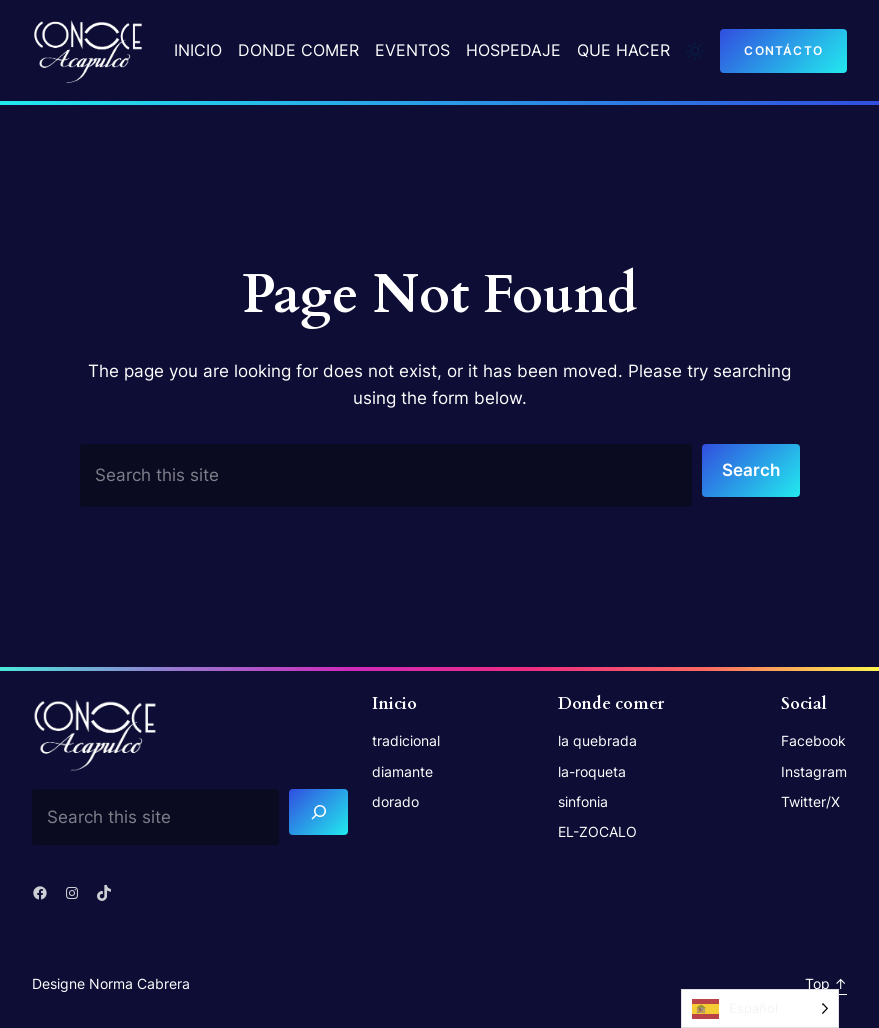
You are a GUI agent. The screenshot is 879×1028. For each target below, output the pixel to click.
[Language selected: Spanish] (760, 1008)
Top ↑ (826, 983)
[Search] (318, 812)
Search (751, 470)
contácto (783, 50)
